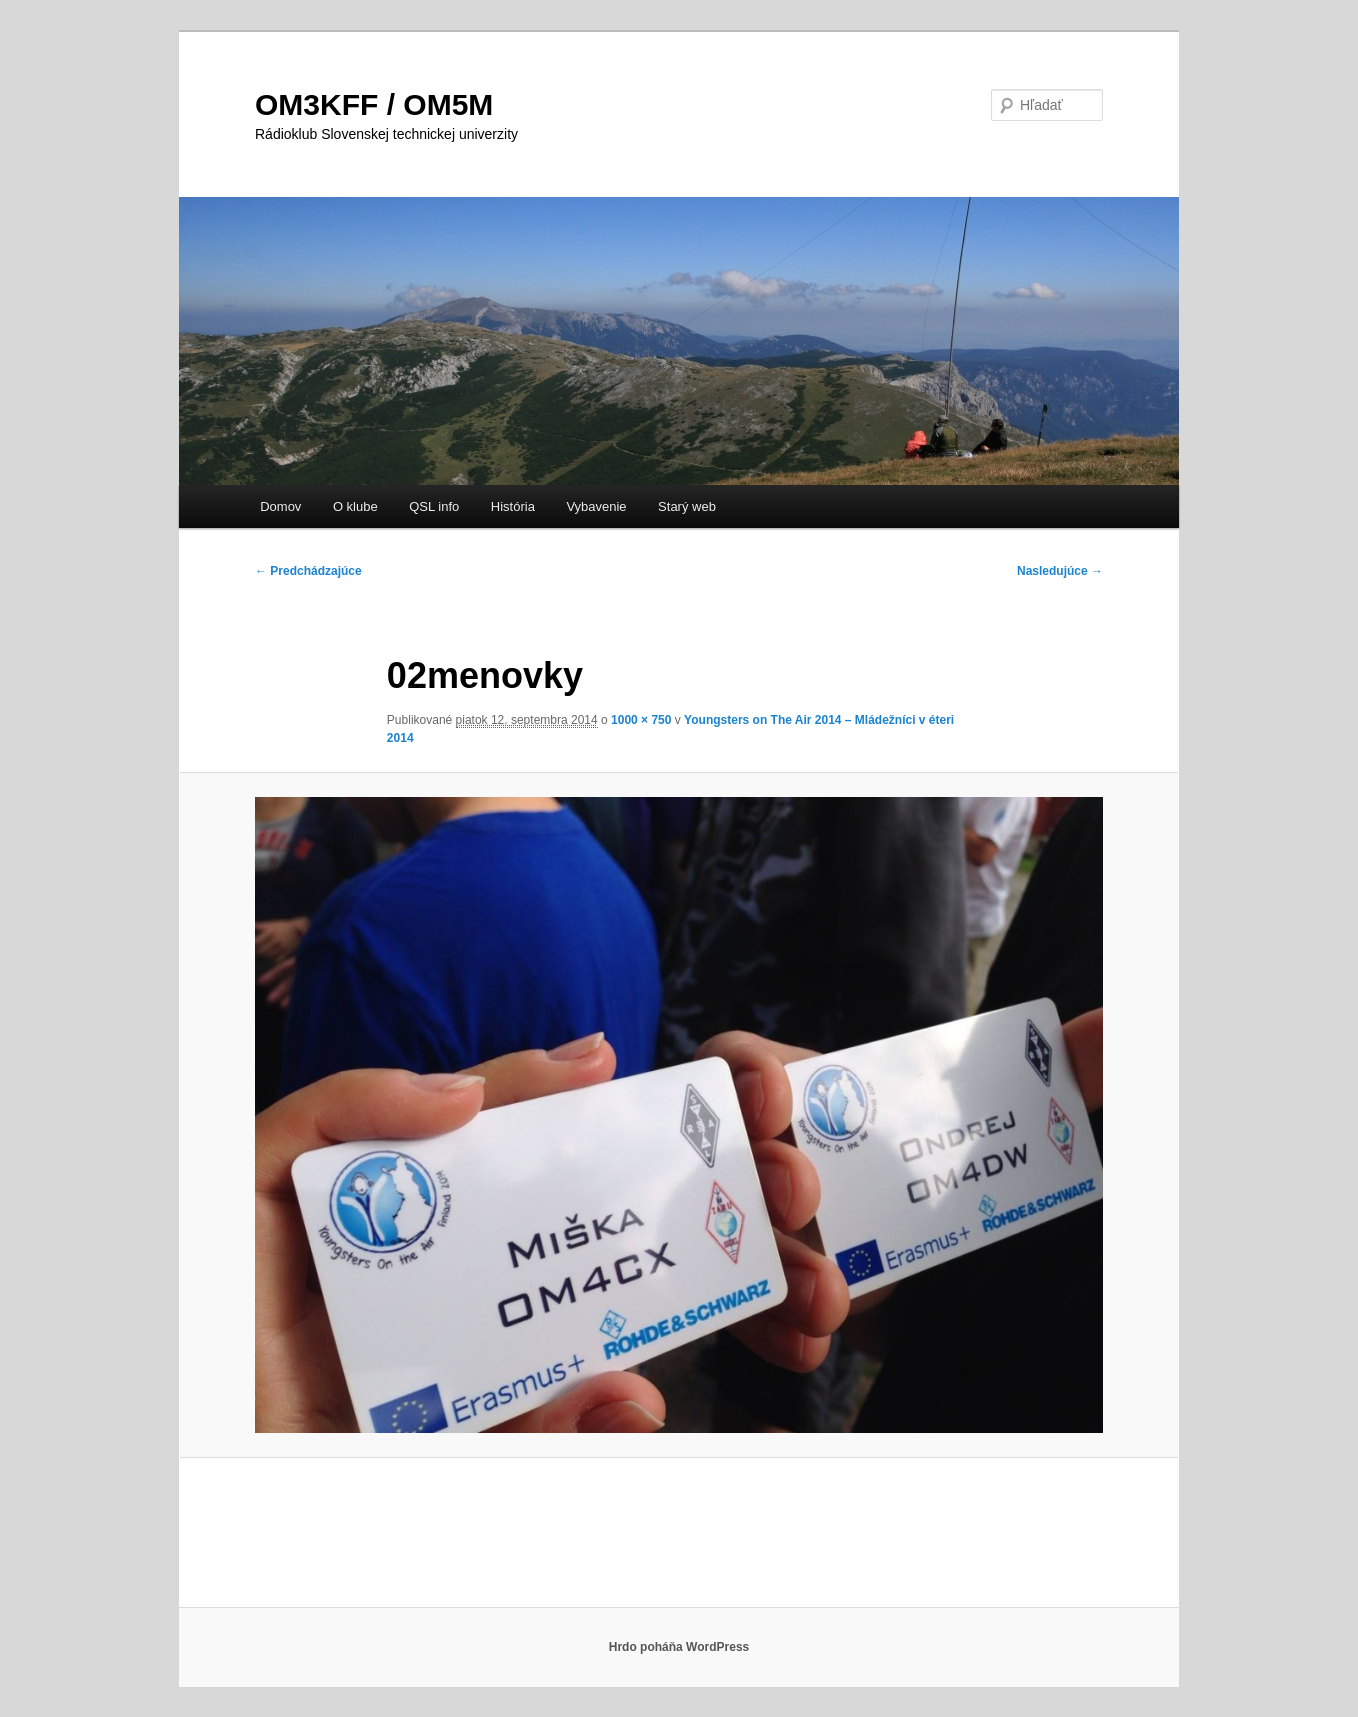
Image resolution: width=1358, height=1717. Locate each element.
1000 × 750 (641, 720)
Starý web (687, 506)
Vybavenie (596, 506)
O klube (355, 506)
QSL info (434, 506)
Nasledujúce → (1060, 571)
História (513, 506)
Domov (280, 506)
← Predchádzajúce (308, 571)
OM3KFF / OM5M (374, 104)
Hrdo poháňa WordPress (679, 1647)
